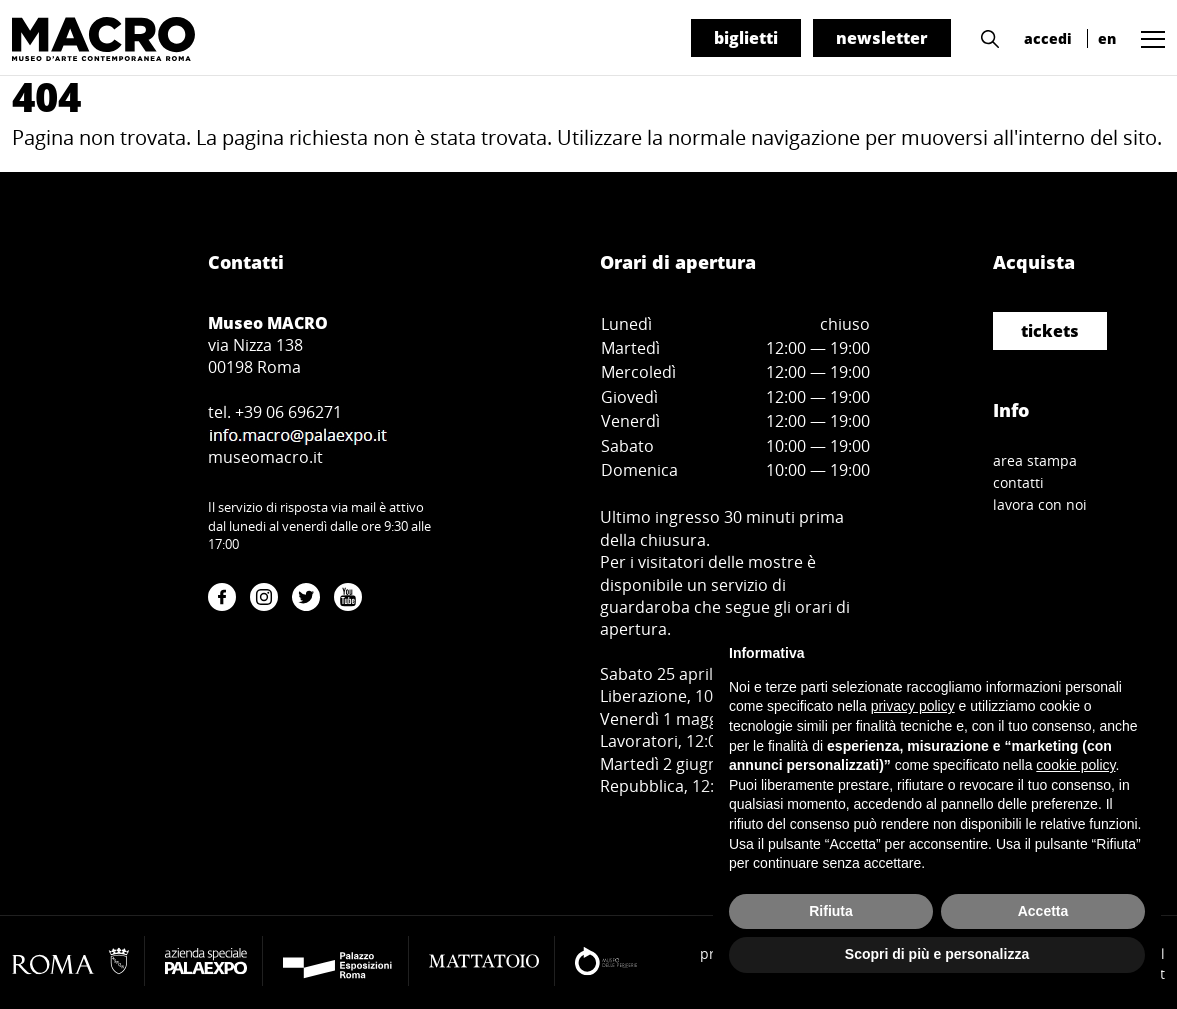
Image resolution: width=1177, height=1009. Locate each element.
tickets (1050, 331)
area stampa (1035, 460)
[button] (985, 37)
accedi (1048, 38)
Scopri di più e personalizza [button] (937, 954)
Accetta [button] (1043, 911)
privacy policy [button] (913, 706)
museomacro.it (265, 457)
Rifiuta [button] (831, 911)
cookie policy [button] (1075, 765)
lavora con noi (1040, 504)
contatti (1018, 482)
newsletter (882, 38)
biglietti (746, 38)
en (1107, 38)
